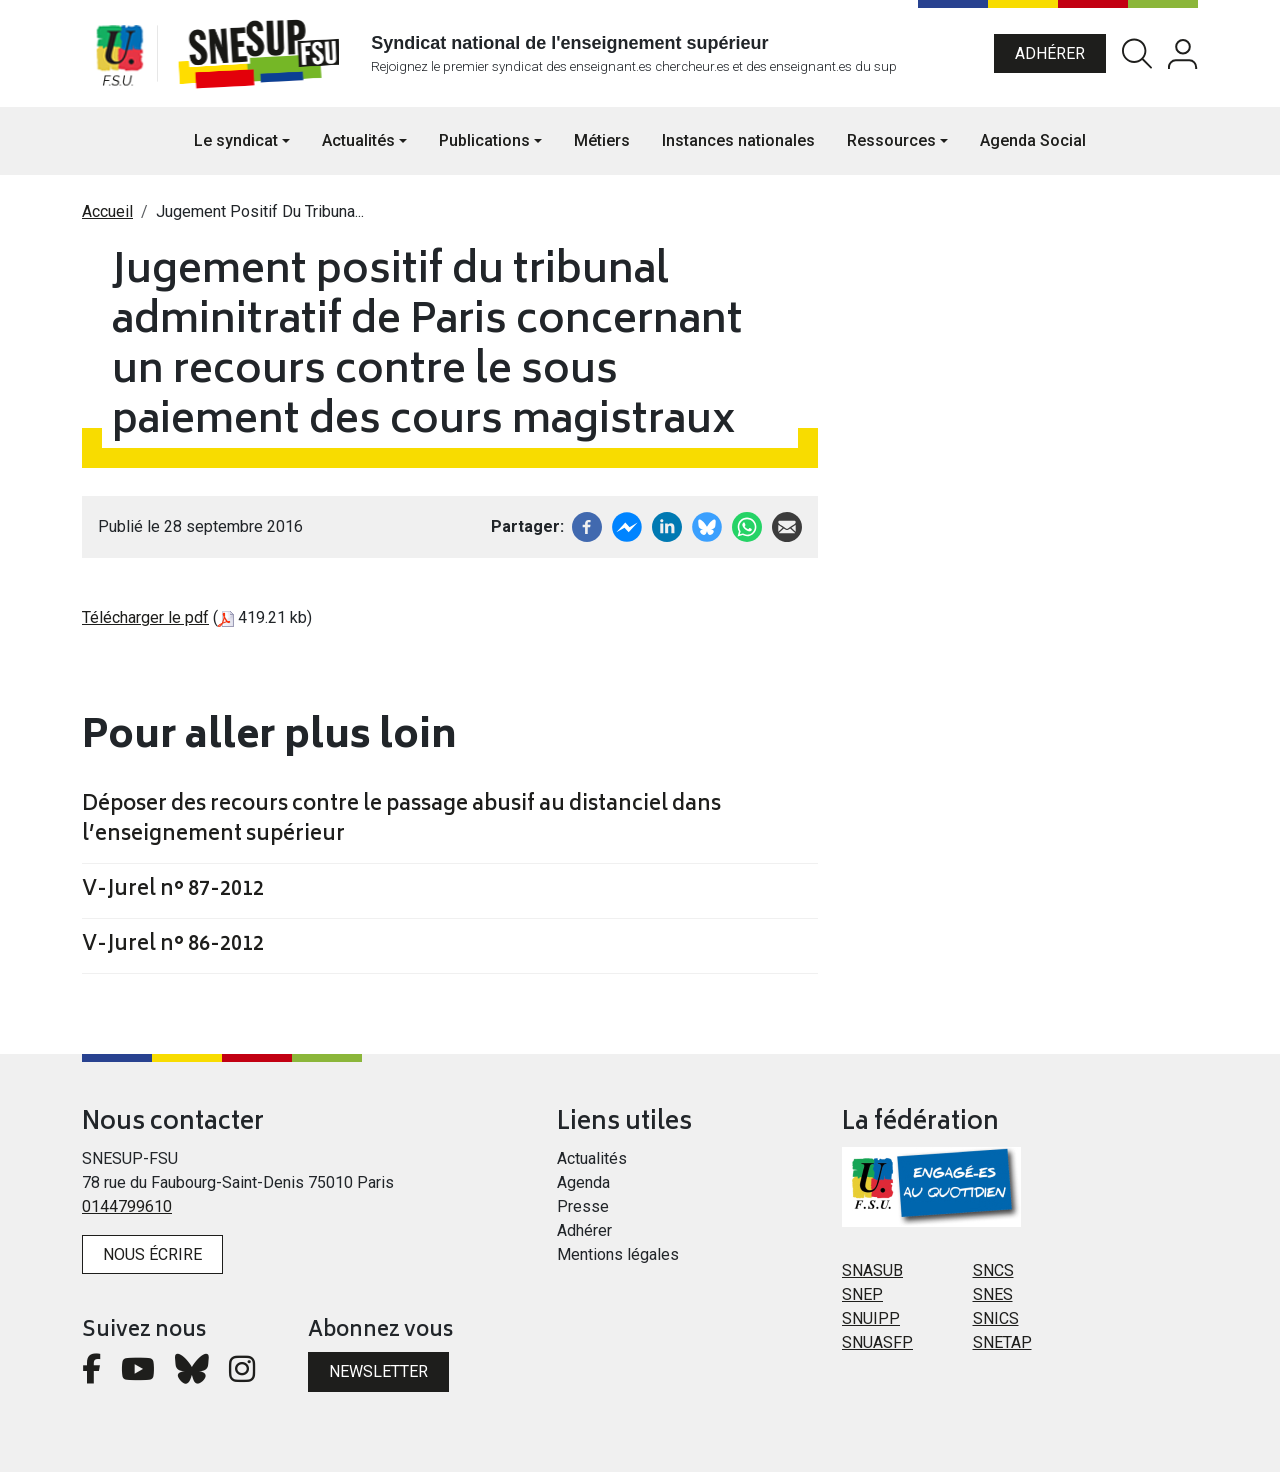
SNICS (996, 1323)
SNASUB (872, 1275)
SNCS (993, 1275)
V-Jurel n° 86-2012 (173, 951)
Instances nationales (738, 145)
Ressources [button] (891, 145)
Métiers (602, 145)
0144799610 (127, 1211)
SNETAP (1002, 1347)
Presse (583, 1211)
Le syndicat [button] (236, 145)
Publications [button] (484, 145)
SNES (993, 1299)
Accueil (107, 216)
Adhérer (1050, 55)
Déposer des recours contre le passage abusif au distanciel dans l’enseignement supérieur (401, 826)
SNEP (862, 1299)
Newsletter (378, 1376)
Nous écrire (152, 1259)
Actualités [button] (358, 145)
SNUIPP (871, 1323)
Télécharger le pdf (145, 622)
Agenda (583, 1187)
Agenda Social (1033, 145)
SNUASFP (877, 1347)
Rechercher (1137, 56)
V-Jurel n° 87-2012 (173, 896)
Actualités (592, 1163)
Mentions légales (618, 1259)
